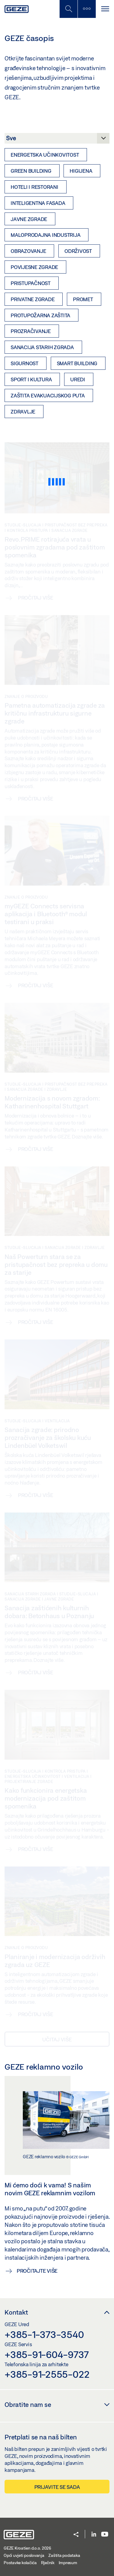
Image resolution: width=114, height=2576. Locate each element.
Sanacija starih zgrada (42, 347)
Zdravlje (23, 411)
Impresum (68, 2562)
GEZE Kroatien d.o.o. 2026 (27, 2548)
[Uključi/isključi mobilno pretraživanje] (68, 9)
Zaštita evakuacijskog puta (48, 395)
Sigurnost (24, 363)
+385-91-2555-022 (47, 2374)
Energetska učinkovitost (45, 155)
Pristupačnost (30, 283)
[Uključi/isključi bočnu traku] (87, 9)
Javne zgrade (29, 219)
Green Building (31, 171)
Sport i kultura (31, 379)
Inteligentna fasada (38, 203)
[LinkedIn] (93, 2534)
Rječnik (47, 2562)
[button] (76, 2534)
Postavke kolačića (20, 2562)
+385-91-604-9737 (47, 2354)
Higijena (81, 171)
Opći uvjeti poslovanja (24, 2555)
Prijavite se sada (57, 2487)
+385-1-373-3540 (44, 2334)
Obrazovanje (28, 251)
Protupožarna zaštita (40, 315)
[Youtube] (104, 2534)
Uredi (77, 379)
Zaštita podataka (64, 2555)
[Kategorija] (57, 140)
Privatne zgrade (32, 299)
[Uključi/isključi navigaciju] (105, 9)
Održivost (78, 251)
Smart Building (77, 363)
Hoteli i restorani (34, 187)
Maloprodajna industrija (45, 235)
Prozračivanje (31, 331)
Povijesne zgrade (34, 267)
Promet (83, 299)
